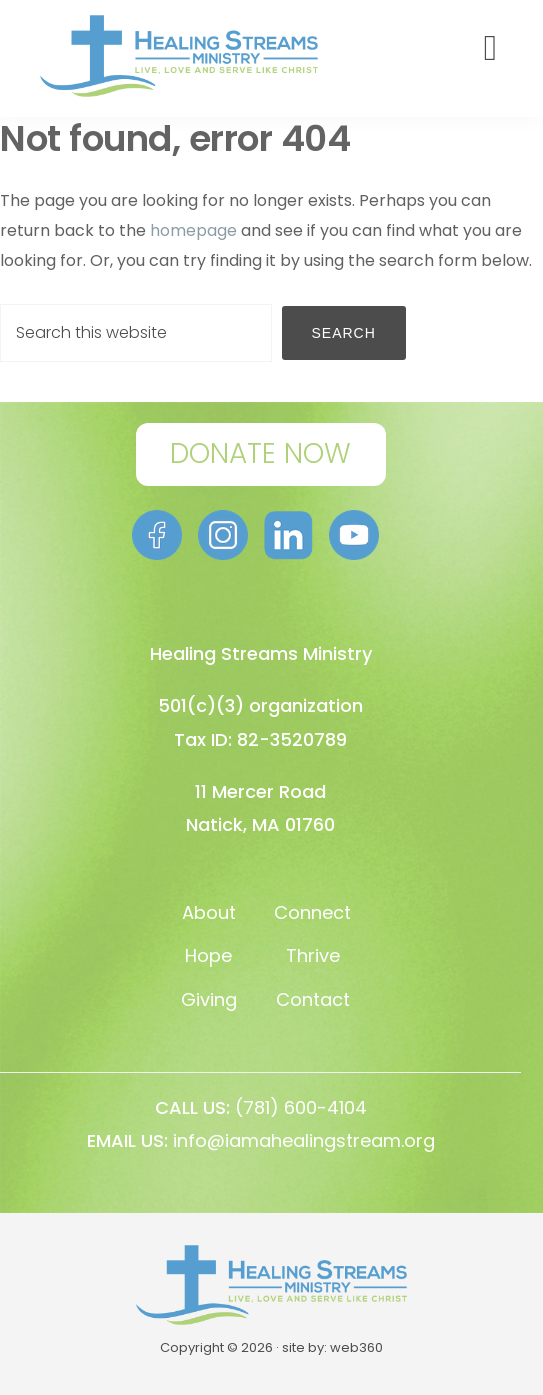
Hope (208, 955)
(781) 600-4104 (301, 1107)
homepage (193, 230)
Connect (312, 912)
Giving (209, 999)
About (209, 912)
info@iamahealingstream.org (304, 1140)
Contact (313, 999)
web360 (356, 1347)
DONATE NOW (260, 453)
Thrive (313, 955)
